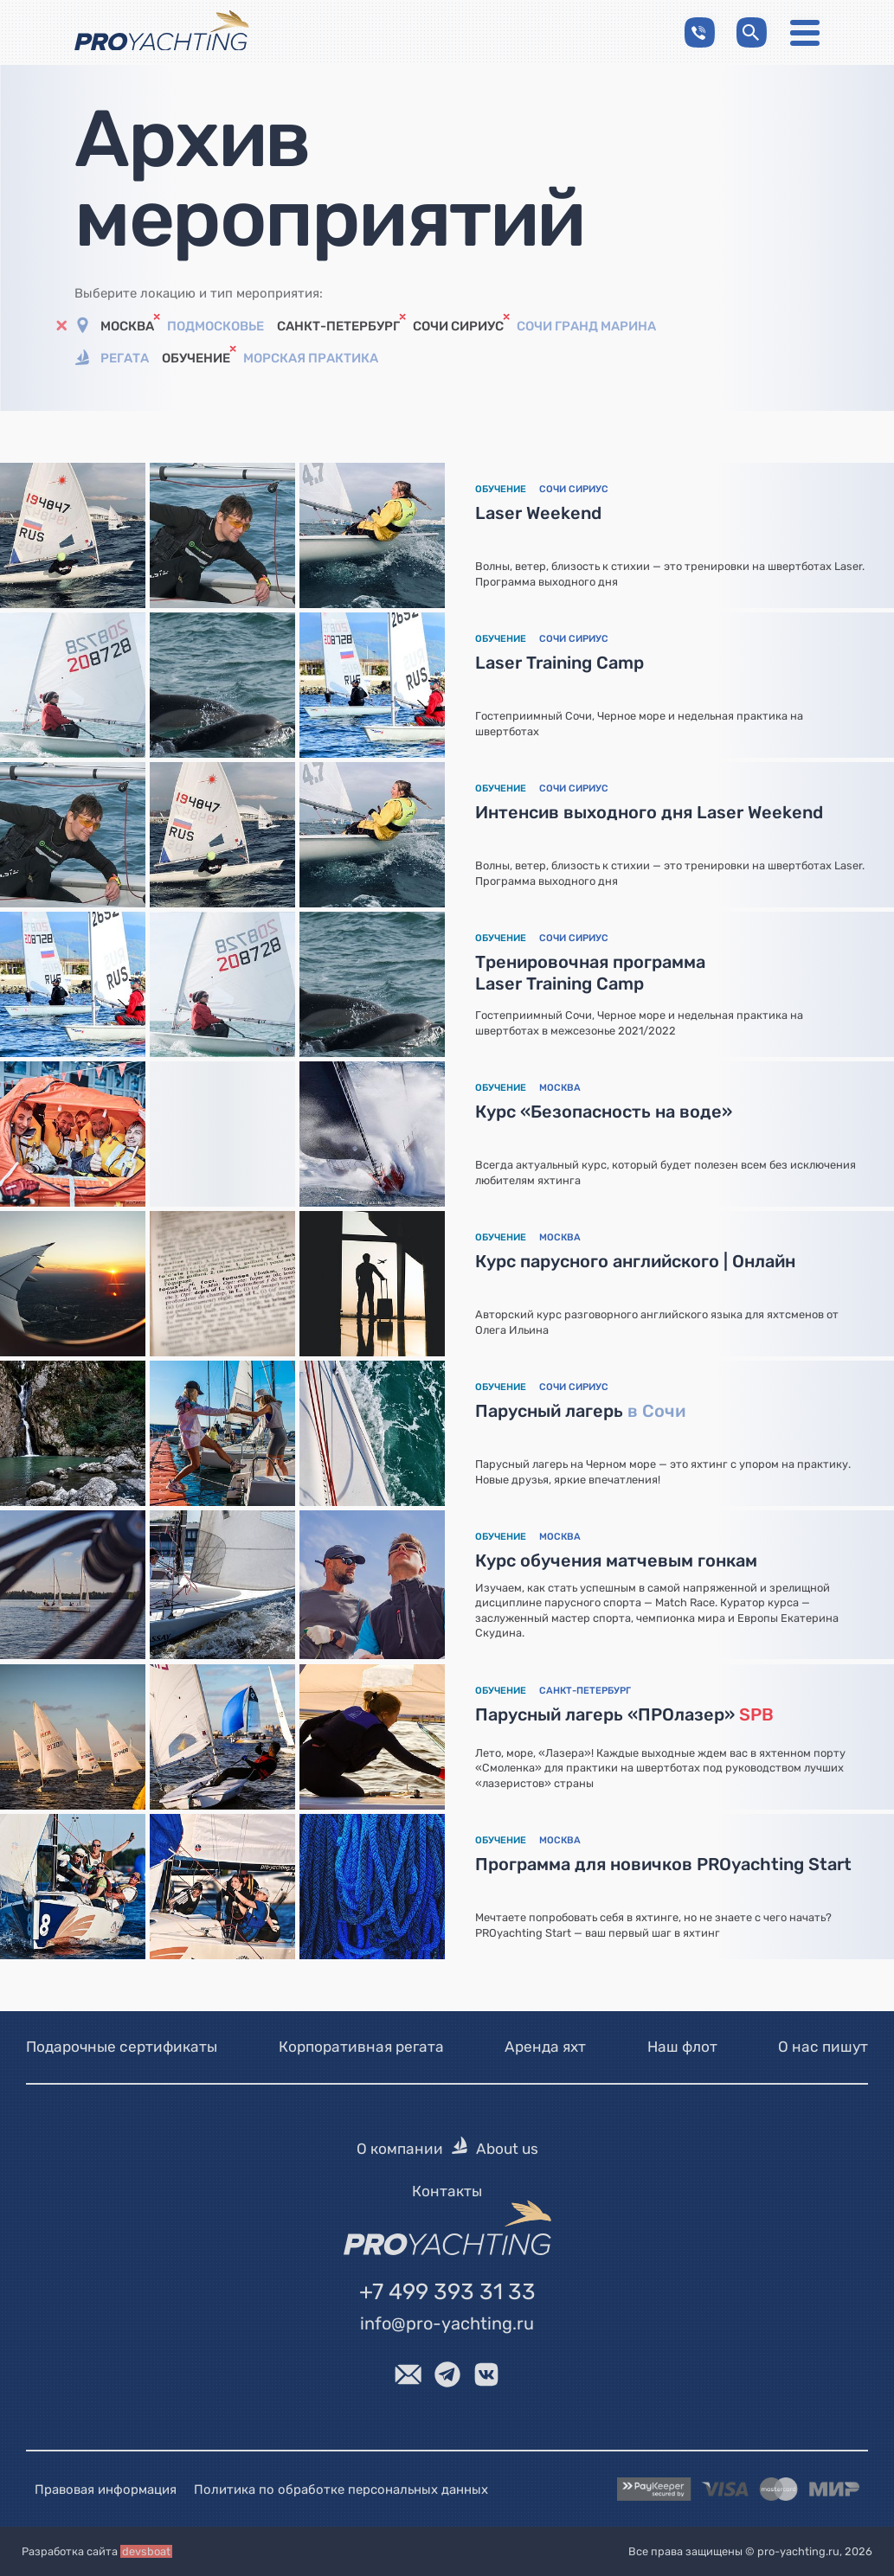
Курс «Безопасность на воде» (603, 1111)
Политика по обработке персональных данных (341, 2488)
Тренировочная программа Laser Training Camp (590, 973)
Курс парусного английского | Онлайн (635, 1261)
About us (507, 2148)
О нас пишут (823, 2046)
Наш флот (682, 2046)
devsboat (146, 2551)
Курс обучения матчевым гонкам (616, 1560)
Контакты (447, 2191)
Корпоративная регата (361, 2046)
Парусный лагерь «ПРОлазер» (624, 1714)
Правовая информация (106, 2488)
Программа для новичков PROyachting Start (663, 1864)
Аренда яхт (545, 2046)
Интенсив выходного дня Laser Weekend (649, 812)
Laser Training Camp (559, 662)
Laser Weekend (538, 513)
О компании (400, 2148)
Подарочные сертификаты (121, 2046)
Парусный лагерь (580, 1410)
